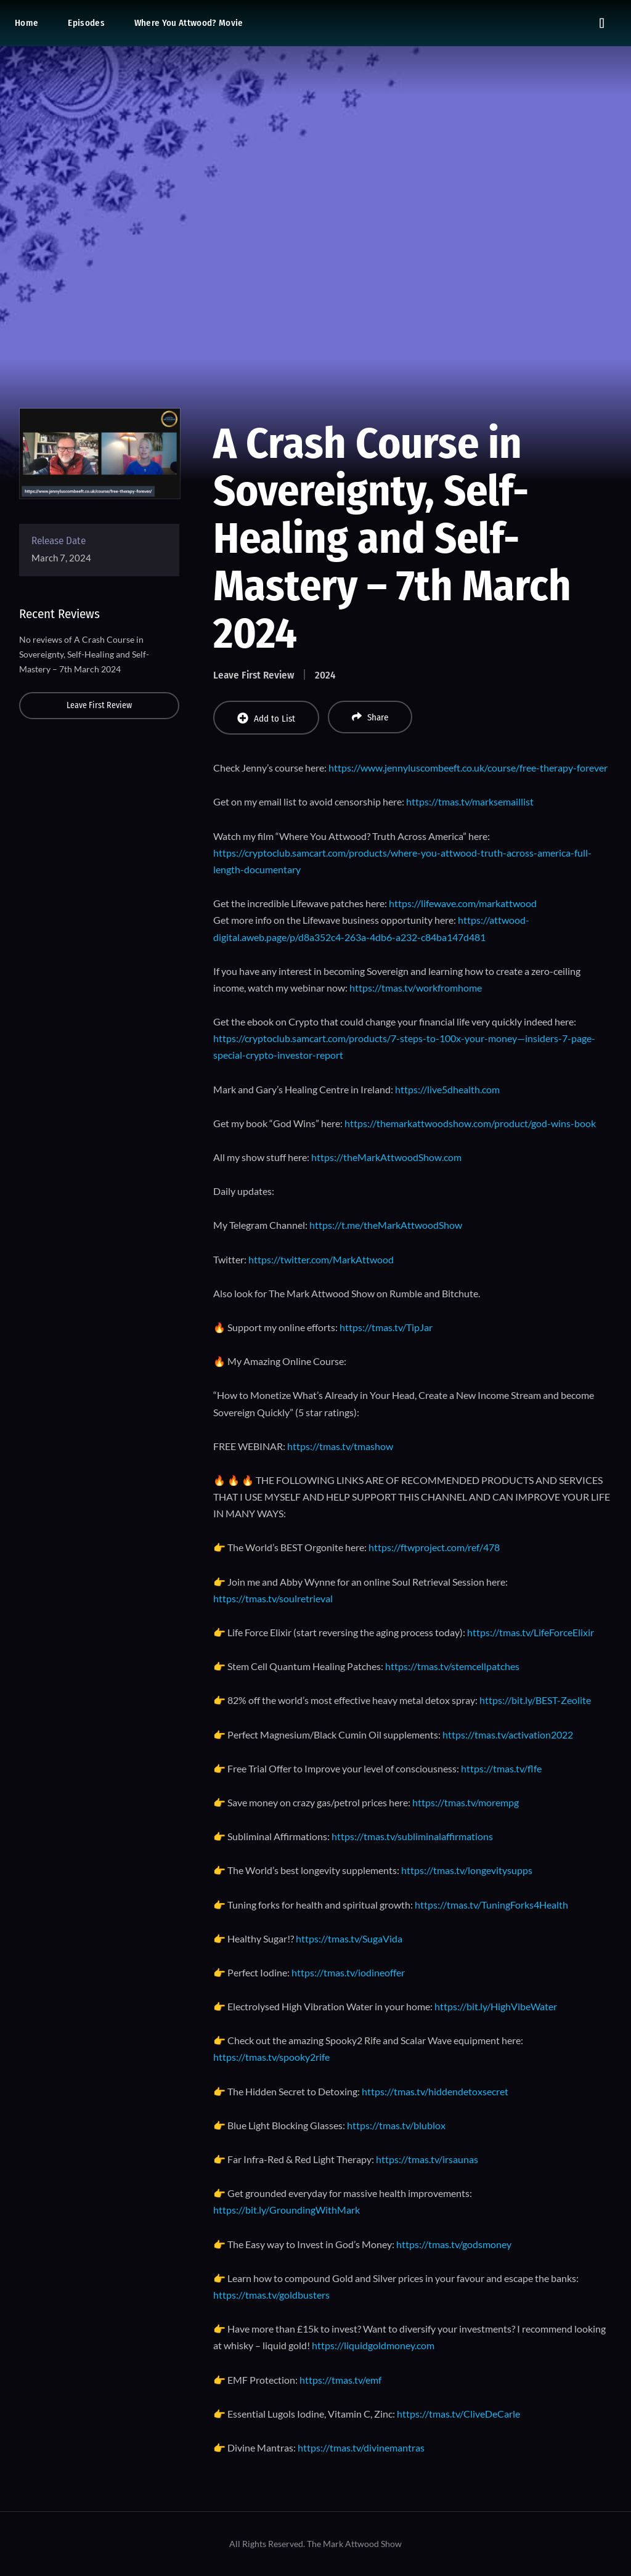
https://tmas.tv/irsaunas (427, 2159)
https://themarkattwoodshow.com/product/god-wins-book (470, 1123)
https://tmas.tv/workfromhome (415, 987)
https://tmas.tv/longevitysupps (466, 1870)
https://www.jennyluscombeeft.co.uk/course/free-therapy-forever (468, 767)
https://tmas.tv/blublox (396, 2125)
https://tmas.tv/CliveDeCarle (458, 2413)
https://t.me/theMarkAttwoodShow (385, 1225)
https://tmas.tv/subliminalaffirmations (412, 1836)
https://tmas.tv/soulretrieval (273, 1598)
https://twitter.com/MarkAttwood (321, 1259)
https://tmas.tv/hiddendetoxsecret (435, 2091)
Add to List (266, 718)
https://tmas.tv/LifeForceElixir (530, 1632)
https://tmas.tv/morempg (465, 1802)
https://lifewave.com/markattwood (463, 903)
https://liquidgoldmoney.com (373, 2345)
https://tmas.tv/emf (340, 2380)
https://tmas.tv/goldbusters (271, 2295)
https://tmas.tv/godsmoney (453, 2244)
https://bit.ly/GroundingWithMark (286, 2209)
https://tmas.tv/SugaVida (349, 1938)
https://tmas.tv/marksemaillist (470, 801)
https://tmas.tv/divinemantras (361, 2447)
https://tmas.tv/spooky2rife (271, 2057)
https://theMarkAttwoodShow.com (386, 1157)
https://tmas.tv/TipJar (386, 1327)
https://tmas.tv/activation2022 (507, 1734)
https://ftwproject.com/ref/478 (434, 1547)
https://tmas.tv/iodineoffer (348, 1972)
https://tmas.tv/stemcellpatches (452, 1666)
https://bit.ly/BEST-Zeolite (535, 1700)
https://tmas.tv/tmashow (340, 1446)
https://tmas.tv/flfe (501, 1768)
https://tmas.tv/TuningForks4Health (491, 1904)
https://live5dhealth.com (447, 1089)
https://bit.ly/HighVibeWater (495, 2006)
